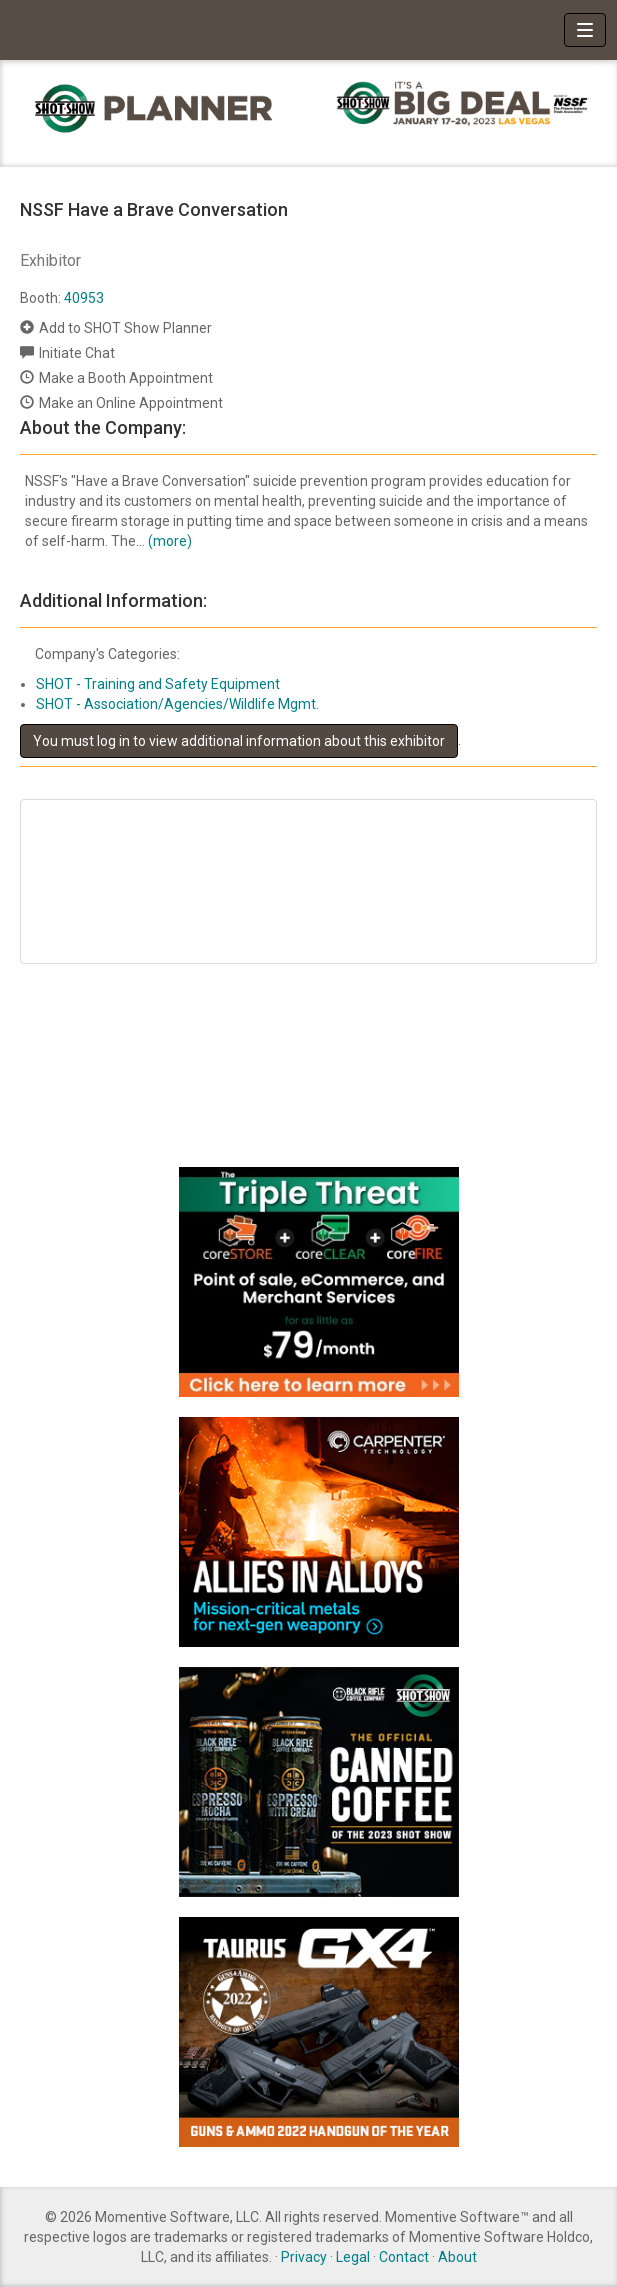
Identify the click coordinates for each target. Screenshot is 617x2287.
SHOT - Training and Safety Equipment (158, 684)
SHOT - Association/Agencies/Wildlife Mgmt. (177, 704)
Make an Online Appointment (131, 403)
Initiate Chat (77, 353)
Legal (353, 2257)
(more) (170, 541)
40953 (84, 298)
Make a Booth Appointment (126, 378)
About (457, 2257)
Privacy (304, 2257)
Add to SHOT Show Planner (125, 328)
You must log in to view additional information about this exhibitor (239, 741)
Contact (404, 2257)
